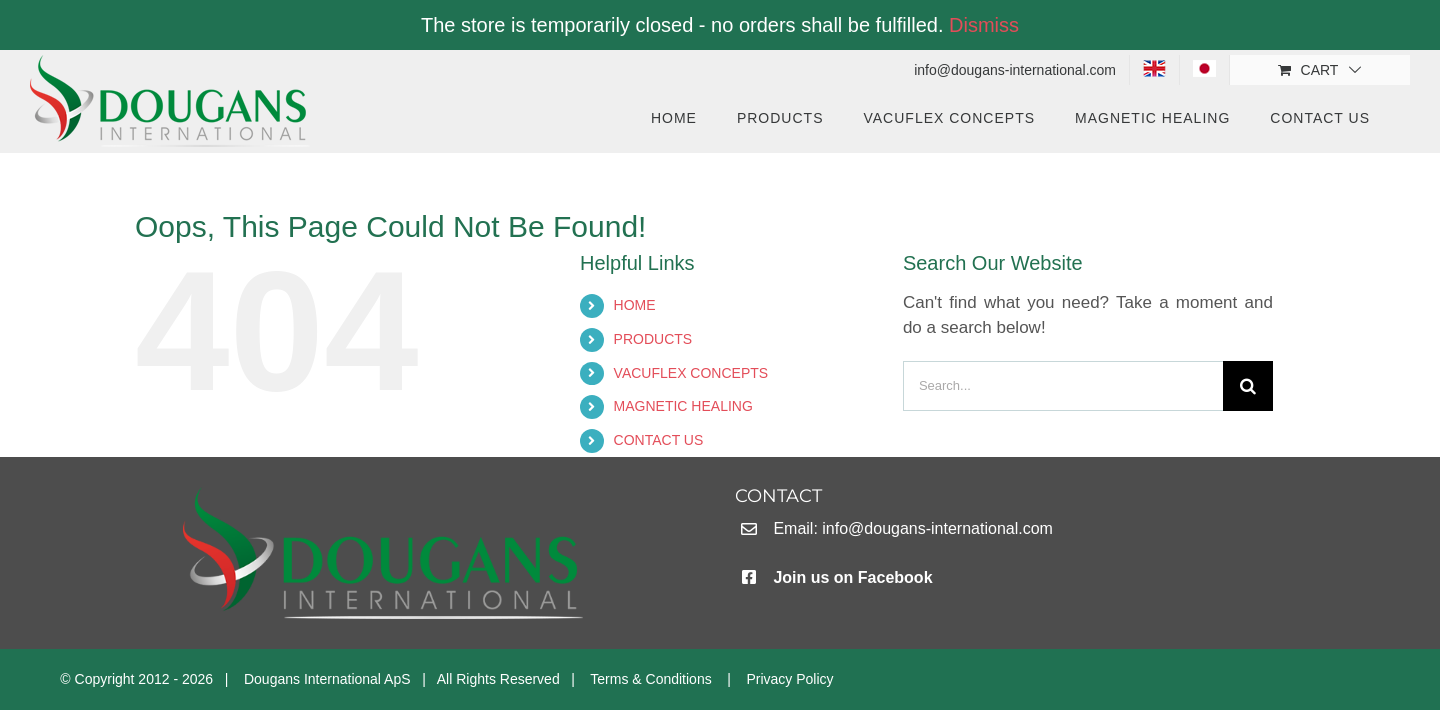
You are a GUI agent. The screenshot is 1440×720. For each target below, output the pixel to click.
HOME (635, 305)
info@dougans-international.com (937, 528)
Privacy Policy (789, 679)
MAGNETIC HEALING (683, 406)
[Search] (1248, 386)
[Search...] (1063, 386)
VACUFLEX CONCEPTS (691, 373)
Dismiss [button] (984, 25)
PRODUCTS (653, 339)
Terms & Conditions (650, 679)
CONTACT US (659, 440)
